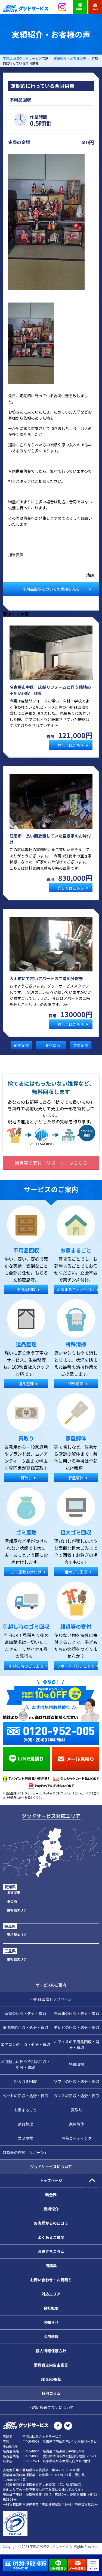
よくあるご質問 (51, 2237)
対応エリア (51, 2294)
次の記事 (80, 1045)
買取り (76, 2110)
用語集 (51, 2265)
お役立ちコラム (51, 2251)
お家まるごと (25, 2110)
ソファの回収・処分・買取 (77, 2081)
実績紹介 (51, 2209)
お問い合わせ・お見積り (51, 2279)
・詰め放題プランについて (51, 2407)
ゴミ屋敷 (25, 2138)
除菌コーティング (76, 2138)
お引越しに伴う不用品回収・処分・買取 (25, 2064)
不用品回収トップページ (51, 1999)
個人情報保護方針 (51, 2350)
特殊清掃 (76, 2064)
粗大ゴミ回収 (25, 2081)
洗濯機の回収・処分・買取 (25, 2027)
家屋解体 (76, 2124)
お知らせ (51, 2322)
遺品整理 (25, 2124)
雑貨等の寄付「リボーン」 (25, 2152)
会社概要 (51, 2308)
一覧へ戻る (51, 1045)
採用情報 (51, 2336)
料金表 (51, 2194)
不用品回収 (20, 99)
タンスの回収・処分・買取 (77, 2095)
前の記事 (21, 1045)
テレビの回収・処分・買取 (77, 2027)
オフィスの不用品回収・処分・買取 (77, 2044)
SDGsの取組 (51, 2379)
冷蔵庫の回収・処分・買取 (77, 2013)
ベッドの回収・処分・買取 (25, 2095)
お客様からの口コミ (51, 2223)
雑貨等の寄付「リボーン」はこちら (50, 1162)
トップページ (51, 2180)
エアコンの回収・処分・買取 (25, 2044)
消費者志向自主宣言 (51, 2365)
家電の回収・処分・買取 (26, 2013)
